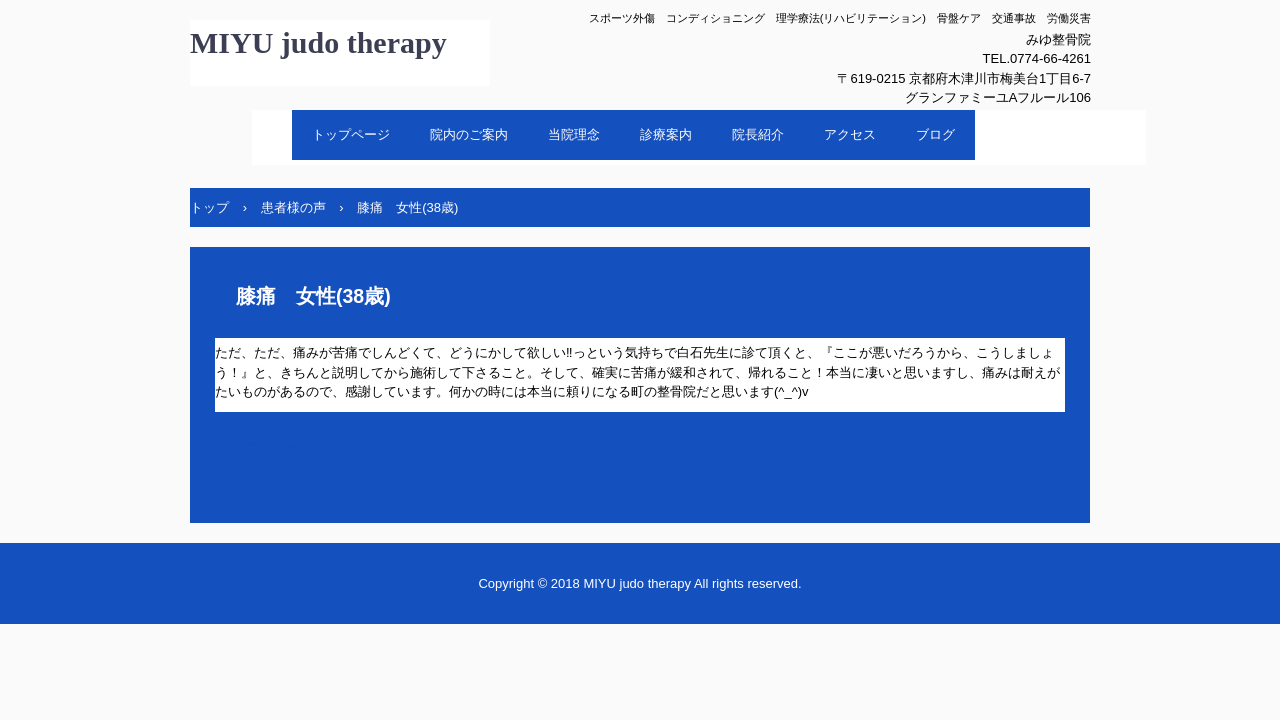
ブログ (935, 134)
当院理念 (574, 134)
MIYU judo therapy (318, 42)
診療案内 (666, 134)
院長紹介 (758, 134)
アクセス (850, 134)
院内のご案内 (469, 134)
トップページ (351, 134)
